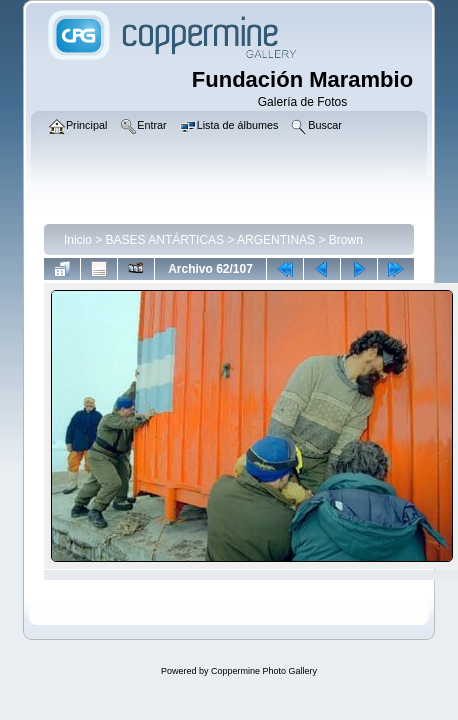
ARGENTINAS (276, 240)
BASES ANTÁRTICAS (165, 240)
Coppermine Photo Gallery (264, 671)
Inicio (78, 240)
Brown (346, 240)
